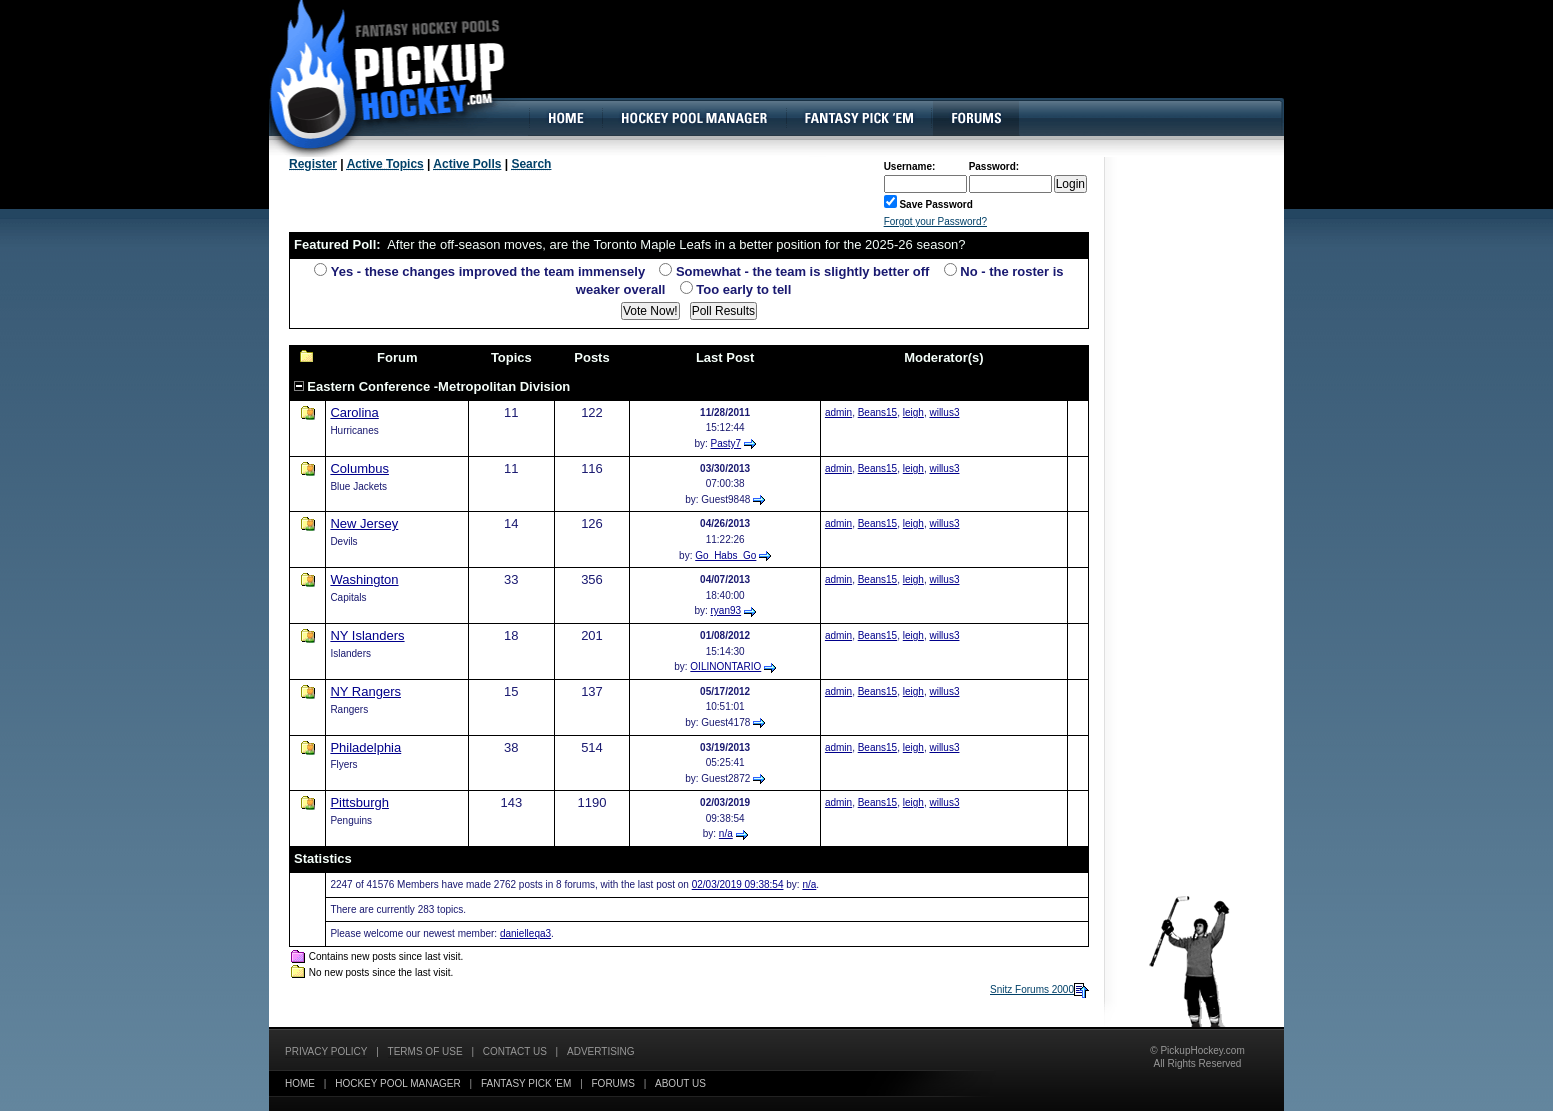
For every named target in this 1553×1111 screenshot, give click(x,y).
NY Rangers (365, 691)
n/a (726, 833)
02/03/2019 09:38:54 (738, 884)
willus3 (944, 412)
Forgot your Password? (935, 221)
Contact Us (515, 1051)
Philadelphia (365, 747)
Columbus (359, 468)
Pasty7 (726, 443)
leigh (913, 412)
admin (838, 412)
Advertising (601, 1051)
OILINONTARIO (725, 666)
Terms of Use (425, 1051)
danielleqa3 (525, 933)
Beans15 (877, 412)
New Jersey (364, 523)
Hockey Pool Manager (398, 1083)
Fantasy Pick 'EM (526, 1083)
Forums (613, 1083)
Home (300, 1083)
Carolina (354, 412)
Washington (364, 579)
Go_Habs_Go (725, 555)
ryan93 (726, 610)
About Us (680, 1083)
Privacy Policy (326, 1051)
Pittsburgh (359, 802)
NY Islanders (367, 635)
